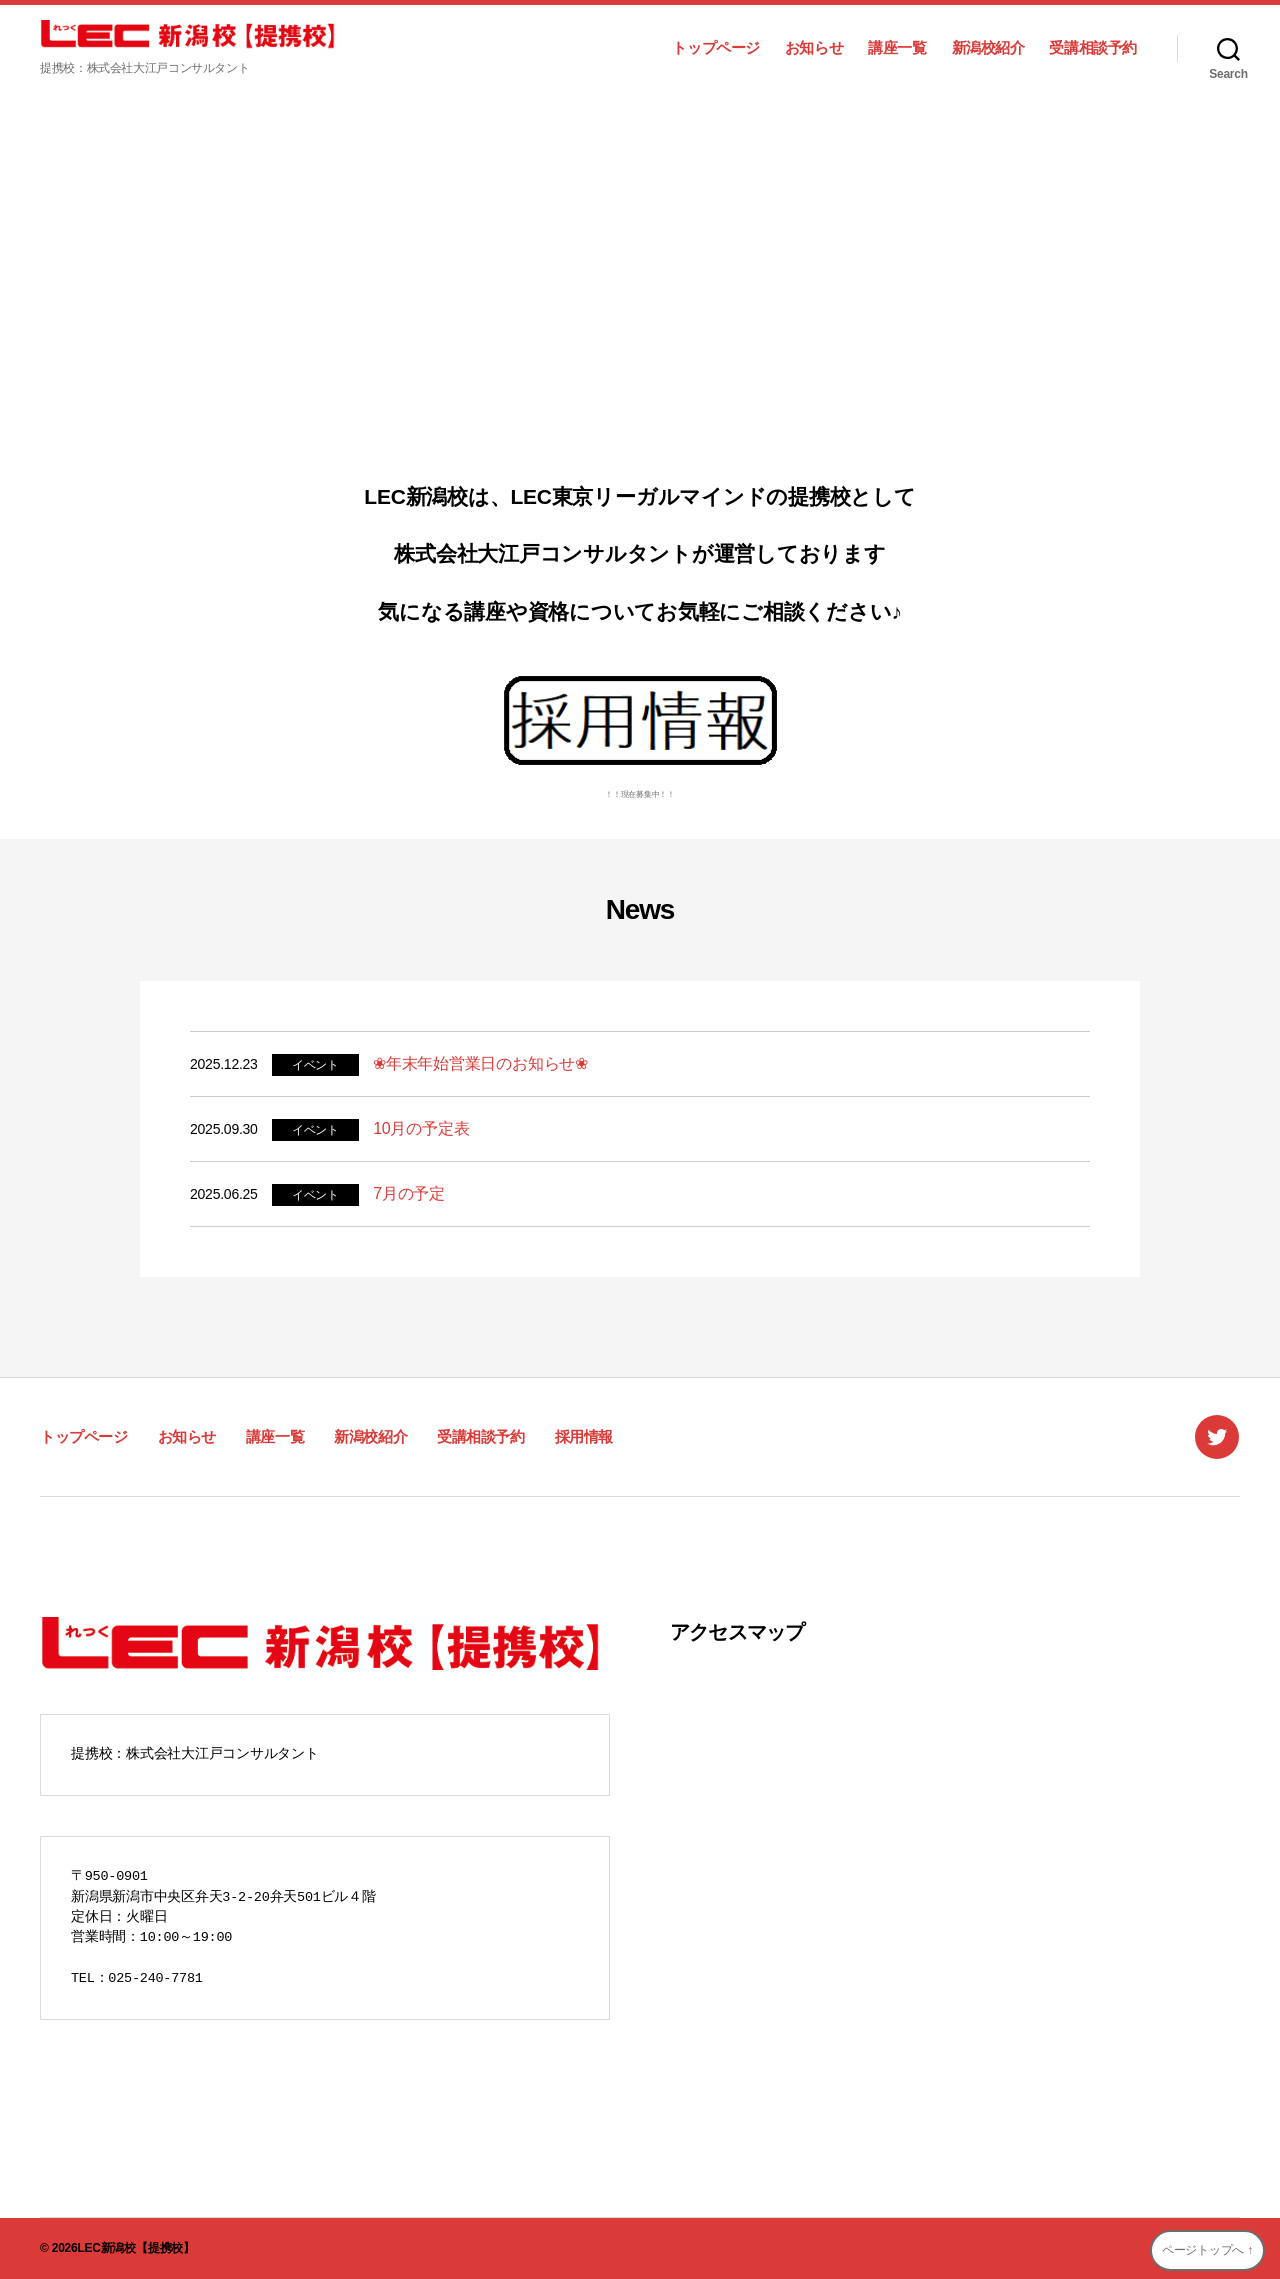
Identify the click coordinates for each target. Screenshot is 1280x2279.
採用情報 (584, 1436)
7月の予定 (409, 1193)
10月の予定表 (421, 1128)
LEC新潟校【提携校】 (135, 2248)
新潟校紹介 (988, 47)
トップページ (716, 47)
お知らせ (814, 47)
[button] (31, 280)
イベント (315, 1065)
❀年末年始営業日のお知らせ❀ (480, 1063)
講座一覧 (897, 47)
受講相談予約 (1093, 47)
